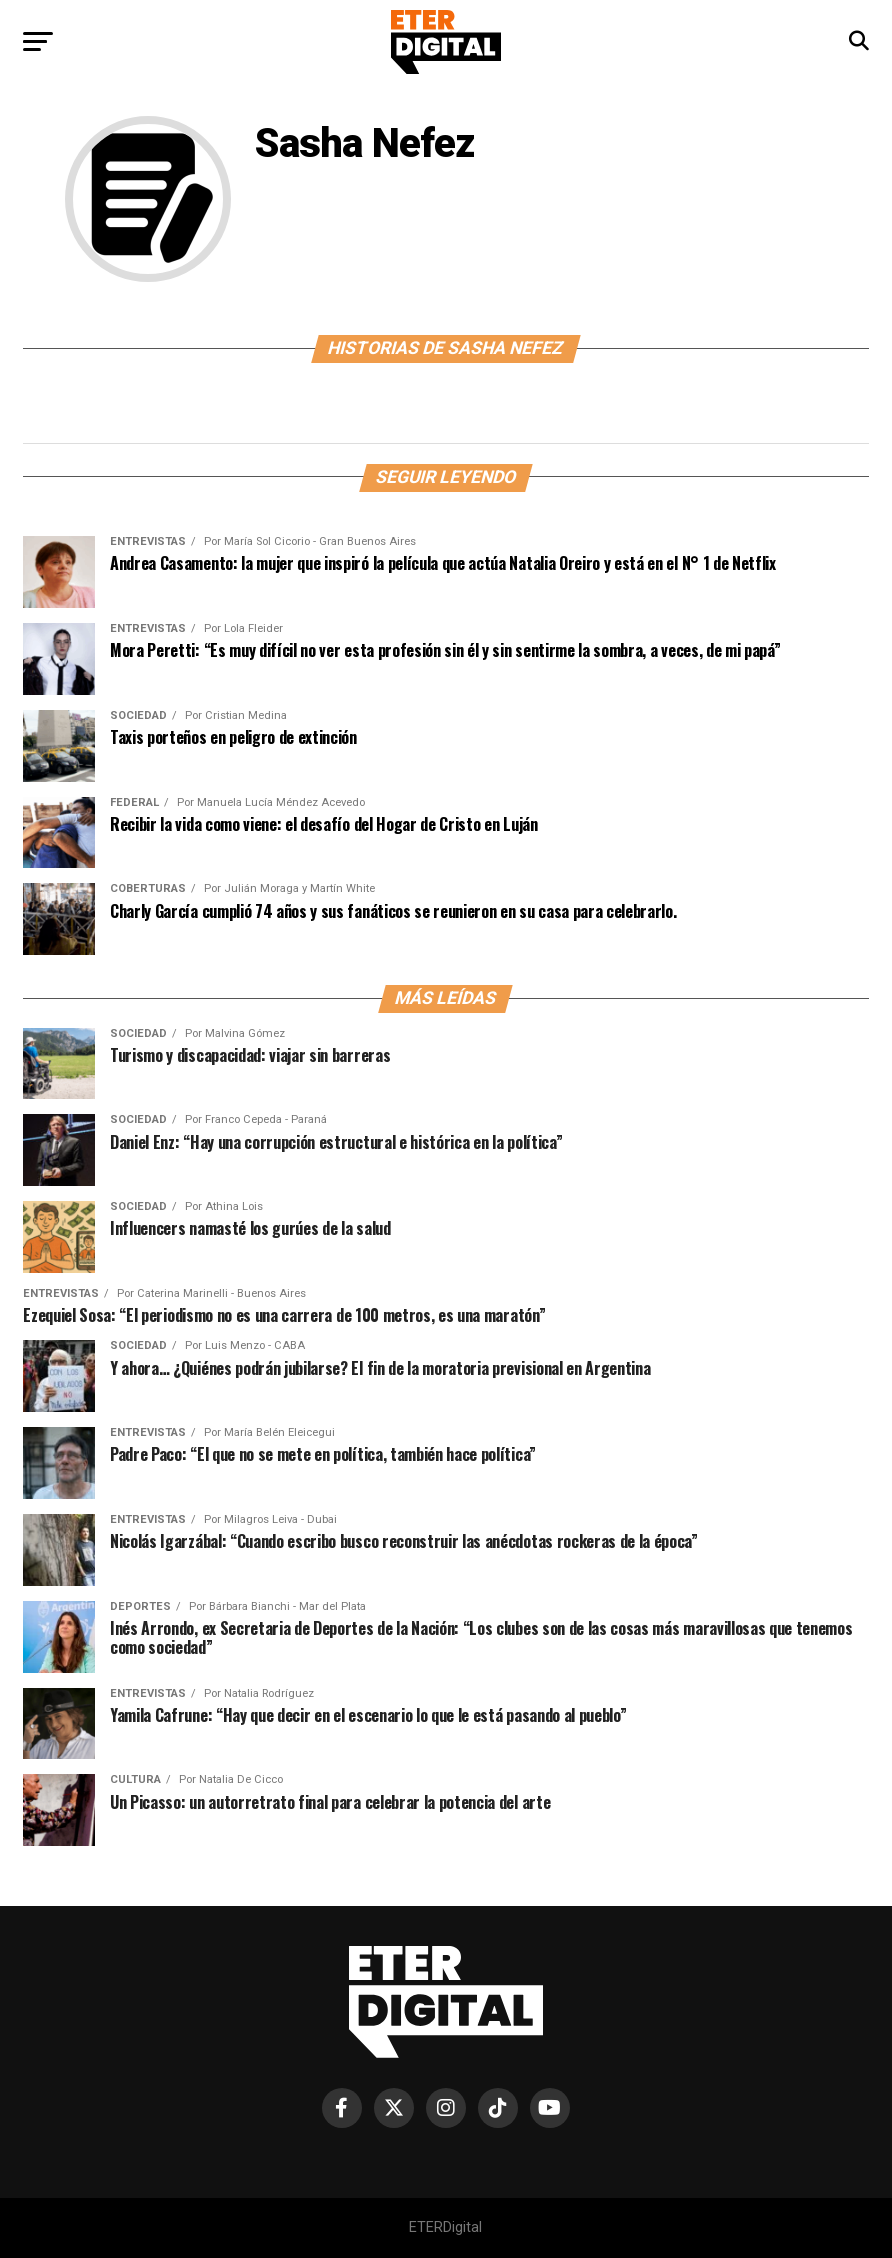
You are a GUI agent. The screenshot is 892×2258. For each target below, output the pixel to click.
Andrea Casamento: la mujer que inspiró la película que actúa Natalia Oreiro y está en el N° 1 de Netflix (443, 563)
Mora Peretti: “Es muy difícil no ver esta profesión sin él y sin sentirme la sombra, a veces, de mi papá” (447, 650)
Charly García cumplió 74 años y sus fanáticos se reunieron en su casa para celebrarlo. (393, 911)
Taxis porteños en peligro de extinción (233, 737)
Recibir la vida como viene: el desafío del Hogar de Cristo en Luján (324, 824)
